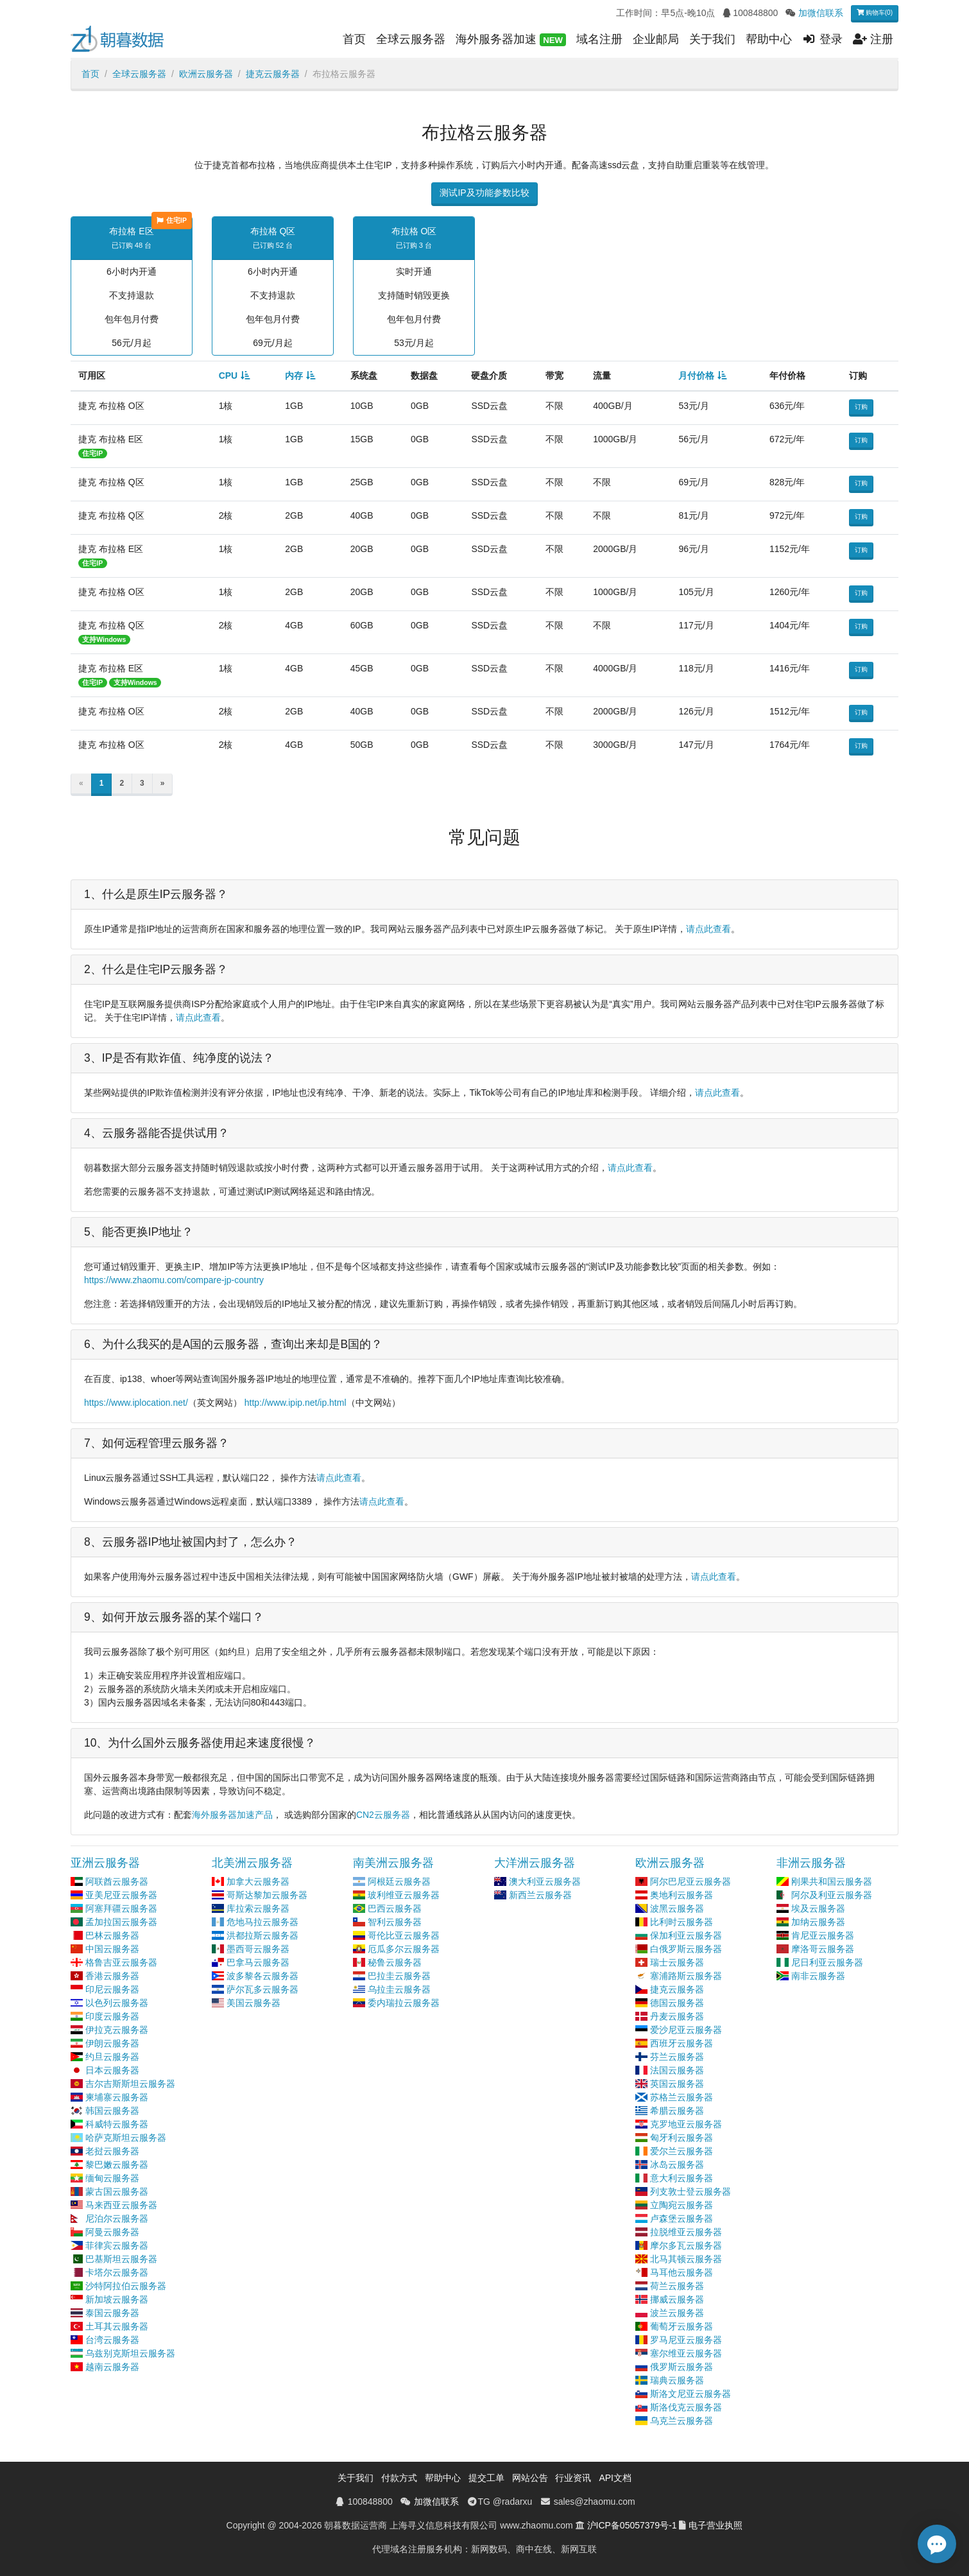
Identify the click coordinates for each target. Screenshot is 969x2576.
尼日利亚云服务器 (827, 1962)
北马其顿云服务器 (686, 2259)
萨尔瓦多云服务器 (262, 1989)
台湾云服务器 (112, 2340)
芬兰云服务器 (677, 2057)
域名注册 (599, 39)
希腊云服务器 (677, 2110)
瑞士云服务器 (677, 1962)
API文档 (615, 2478)
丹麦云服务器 (677, 2016)
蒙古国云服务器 (116, 2191)
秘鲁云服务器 (395, 1962)
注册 (873, 39)
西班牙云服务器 (681, 2043)
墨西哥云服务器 (258, 1949)
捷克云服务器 (273, 74)
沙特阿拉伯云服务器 (125, 2286)
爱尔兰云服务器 (681, 2151)
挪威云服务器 (677, 2299)
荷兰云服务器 (677, 2286)
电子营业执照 (715, 2525)
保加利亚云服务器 (686, 1935)
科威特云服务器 (116, 2124)
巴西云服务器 (395, 1908)
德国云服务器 (677, 2003)
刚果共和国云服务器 (831, 1881)
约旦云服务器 (112, 2057)
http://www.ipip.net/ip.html (295, 1402)
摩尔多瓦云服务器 (686, 2245)
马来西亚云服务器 (121, 2205)
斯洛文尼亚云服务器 (690, 2394)
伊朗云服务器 (112, 2043)
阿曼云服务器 (112, 2232)
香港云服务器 (112, 1976)
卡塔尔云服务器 (116, 2272)
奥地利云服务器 (681, 1895)
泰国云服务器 (112, 2313)
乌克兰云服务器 (681, 2421)
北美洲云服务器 (252, 1862)
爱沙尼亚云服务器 (686, 2030)
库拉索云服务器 (258, 1908)
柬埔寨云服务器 (116, 2097)
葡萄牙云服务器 (681, 2326)
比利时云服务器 (681, 1922)
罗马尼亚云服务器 (686, 2340)
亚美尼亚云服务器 (121, 1895)
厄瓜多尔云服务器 (404, 1949)
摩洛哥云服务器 (822, 1949)
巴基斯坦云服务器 (121, 2259)
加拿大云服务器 (258, 1881)
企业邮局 (656, 39)
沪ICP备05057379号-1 (632, 2525)
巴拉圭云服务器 (399, 1976)
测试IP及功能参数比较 (484, 192)
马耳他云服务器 (681, 2272)
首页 (354, 39)
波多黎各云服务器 (262, 1976)
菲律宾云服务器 (116, 2245)
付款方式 (399, 2478)
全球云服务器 (410, 39)
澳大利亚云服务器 (545, 1881)
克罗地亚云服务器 (686, 2124)
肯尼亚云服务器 (822, 1935)
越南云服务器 (112, 2367)
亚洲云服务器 (105, 1862)
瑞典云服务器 (677, 2380)
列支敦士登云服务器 (690, 2191)
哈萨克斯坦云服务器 (125, 2137)
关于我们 (712, 39)
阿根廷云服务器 (399, 1881)
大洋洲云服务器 (534, 1862)
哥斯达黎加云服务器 (267, 1895)
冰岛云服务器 (677, 2164)
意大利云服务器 (681, 2178)
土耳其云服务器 (116, 2326)
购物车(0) (875, 12)
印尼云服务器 (112, 1989)
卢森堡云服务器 (681, 2218)
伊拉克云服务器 (116, 2030)
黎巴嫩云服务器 (116, 2164)
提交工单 (486, 2478)
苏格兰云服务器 (681, 2097)
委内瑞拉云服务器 (404, 2003)
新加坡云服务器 (116, 2299)
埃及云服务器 (818, 1908)
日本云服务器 (112, 2070)
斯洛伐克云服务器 (686, 2407)
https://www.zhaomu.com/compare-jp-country (174, 1280)
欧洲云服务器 (206, 74)
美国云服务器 (253, 2003)
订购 (861, 406)
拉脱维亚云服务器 (686, 2232)
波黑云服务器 (677, 1908)
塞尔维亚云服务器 (686, 2353)
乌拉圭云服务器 (399, 1989)
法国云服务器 (677, 2070)
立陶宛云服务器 (681, 2205)
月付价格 (696, 375)
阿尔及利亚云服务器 (831, 1895)
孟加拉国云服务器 (121, 1922)
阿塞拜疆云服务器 (121, 1908)
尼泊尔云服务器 (116, 2218)
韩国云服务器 (112, 2110)
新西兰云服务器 (540, 1895)
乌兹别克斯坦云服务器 (130, 2353)
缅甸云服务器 (112, 2178)
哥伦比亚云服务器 (404, 1935)
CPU (228, 375)
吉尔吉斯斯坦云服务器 (130, 2084)
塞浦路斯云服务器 (686, 1976)
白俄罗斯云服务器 (686, 1949)
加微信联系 (820, 13)
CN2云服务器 (383, 1815)
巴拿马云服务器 (258, 1962)
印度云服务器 (112, 2016)
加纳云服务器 (818, 1922)
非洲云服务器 (811, 1862)
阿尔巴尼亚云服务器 (690, 1881)
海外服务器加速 (511, 40)
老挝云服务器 (112, 2151)
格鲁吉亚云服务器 (121, 1962)
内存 (294, 375)
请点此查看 (708, 929)
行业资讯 (573, 2478)
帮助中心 (769, 39)
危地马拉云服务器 (262, 1922)
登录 (822, 39)
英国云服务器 (677, 2084)
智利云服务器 (395, 1922)
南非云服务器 (818, 1976)
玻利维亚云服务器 (404, 1895)
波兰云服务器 (677, 2313)
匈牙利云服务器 (681, 2137)
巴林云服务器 (112, 1935)
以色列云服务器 (116, 2003)
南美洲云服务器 (393, 1862)
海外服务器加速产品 (232, 1815)
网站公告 (530, 2478)
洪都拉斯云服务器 (262, 1935)
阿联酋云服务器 (116, 1881)
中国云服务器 (112, 1949)
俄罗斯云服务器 (681, 2367)
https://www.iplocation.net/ (136, 1402)
